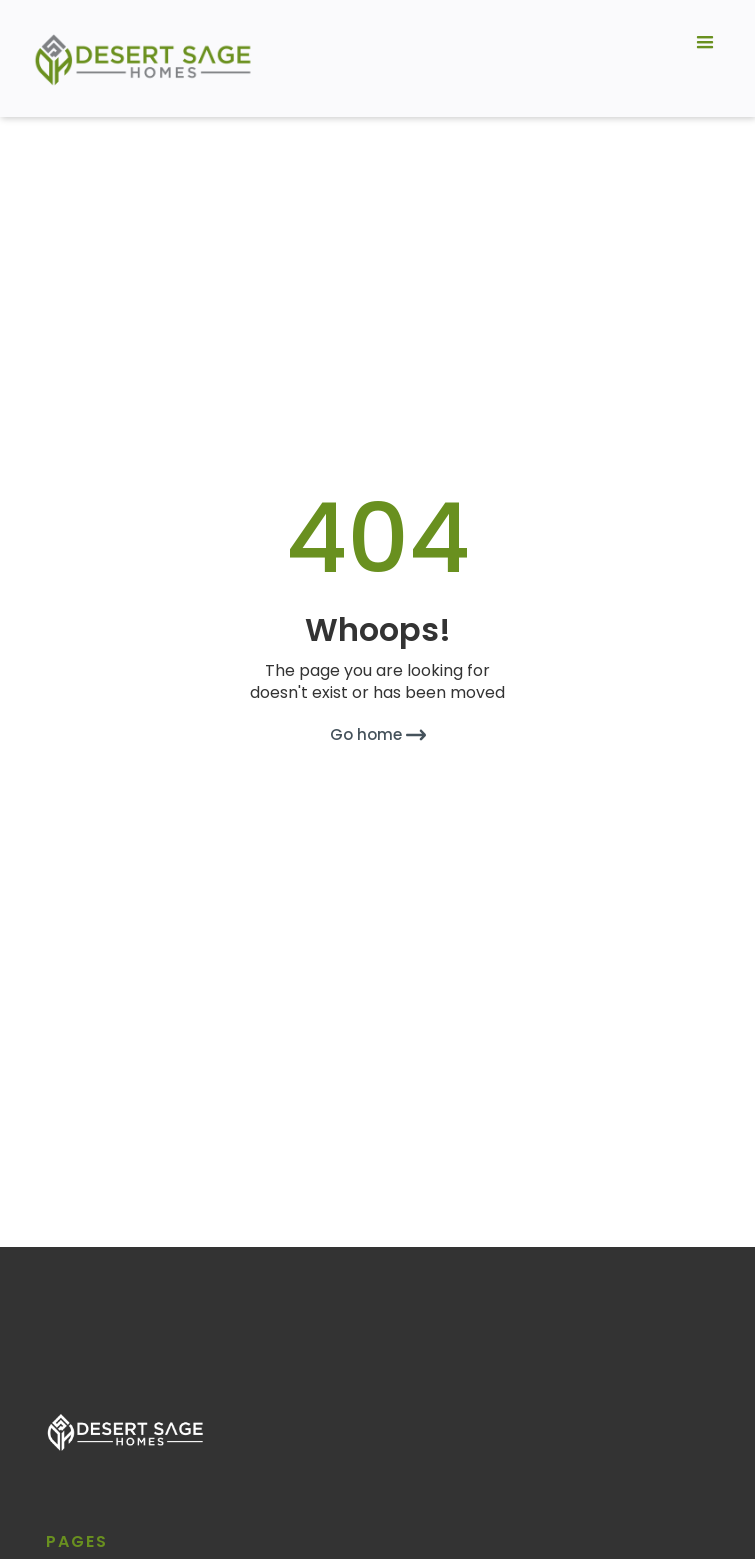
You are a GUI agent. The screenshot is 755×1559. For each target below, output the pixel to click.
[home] (139, 58)
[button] (705, 58)
